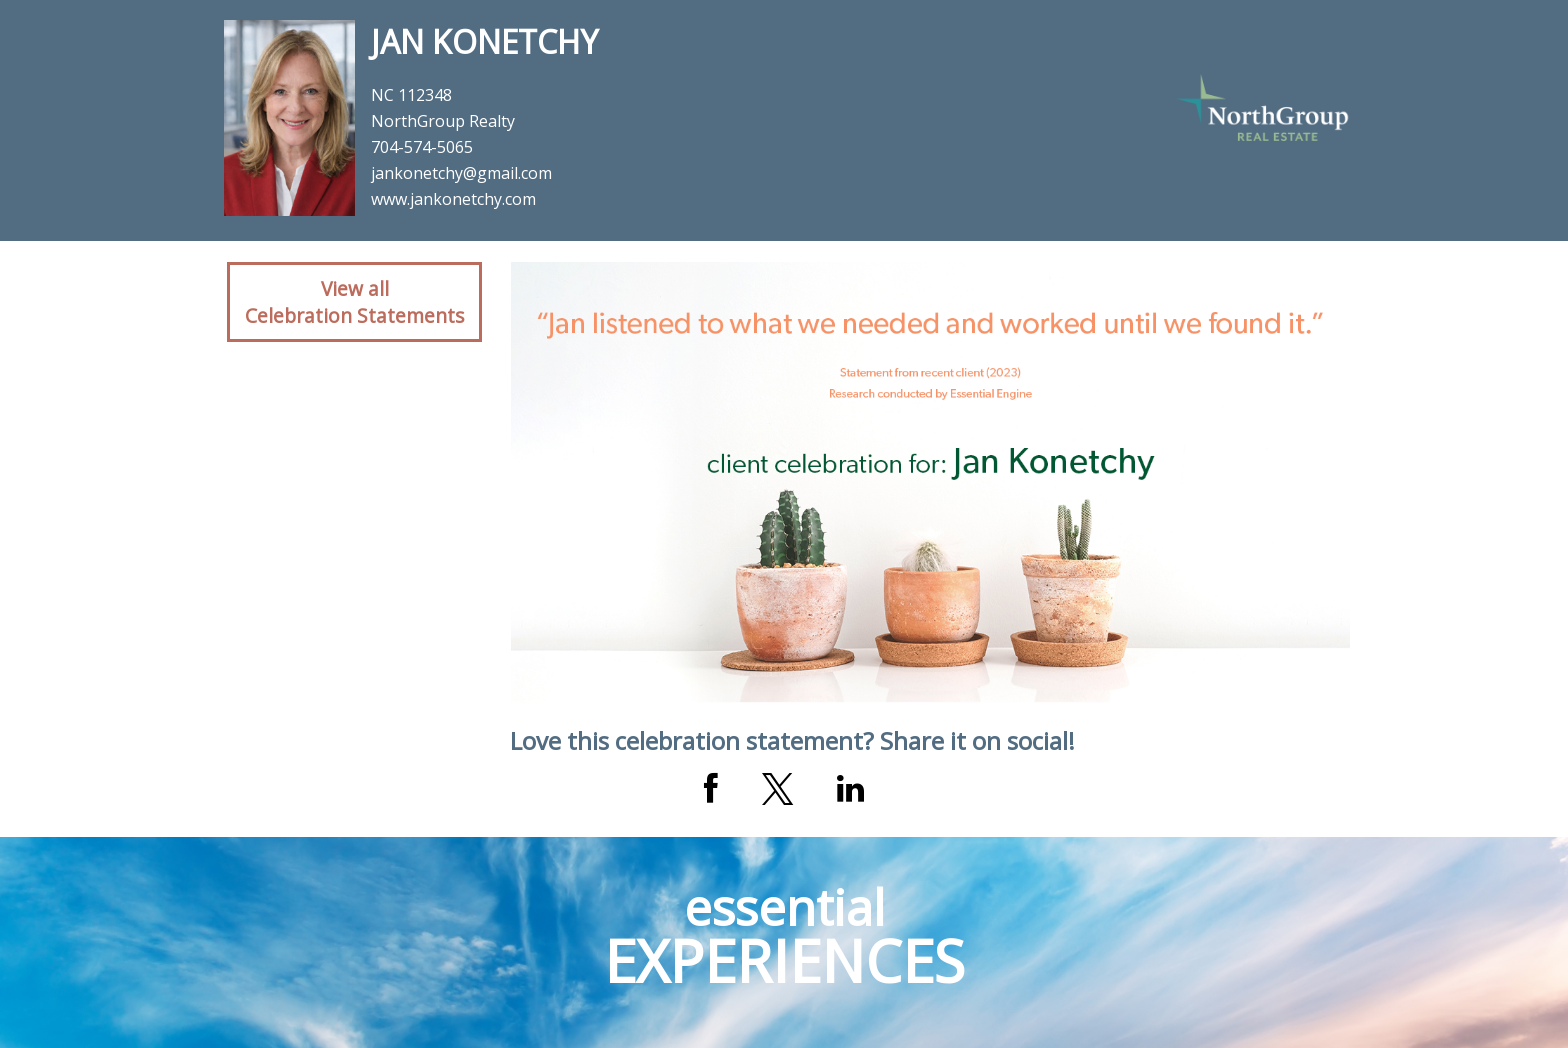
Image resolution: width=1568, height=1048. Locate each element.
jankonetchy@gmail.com (461, 173)
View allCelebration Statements (354, 302)
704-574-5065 (422, 147)
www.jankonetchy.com (453, 199)
